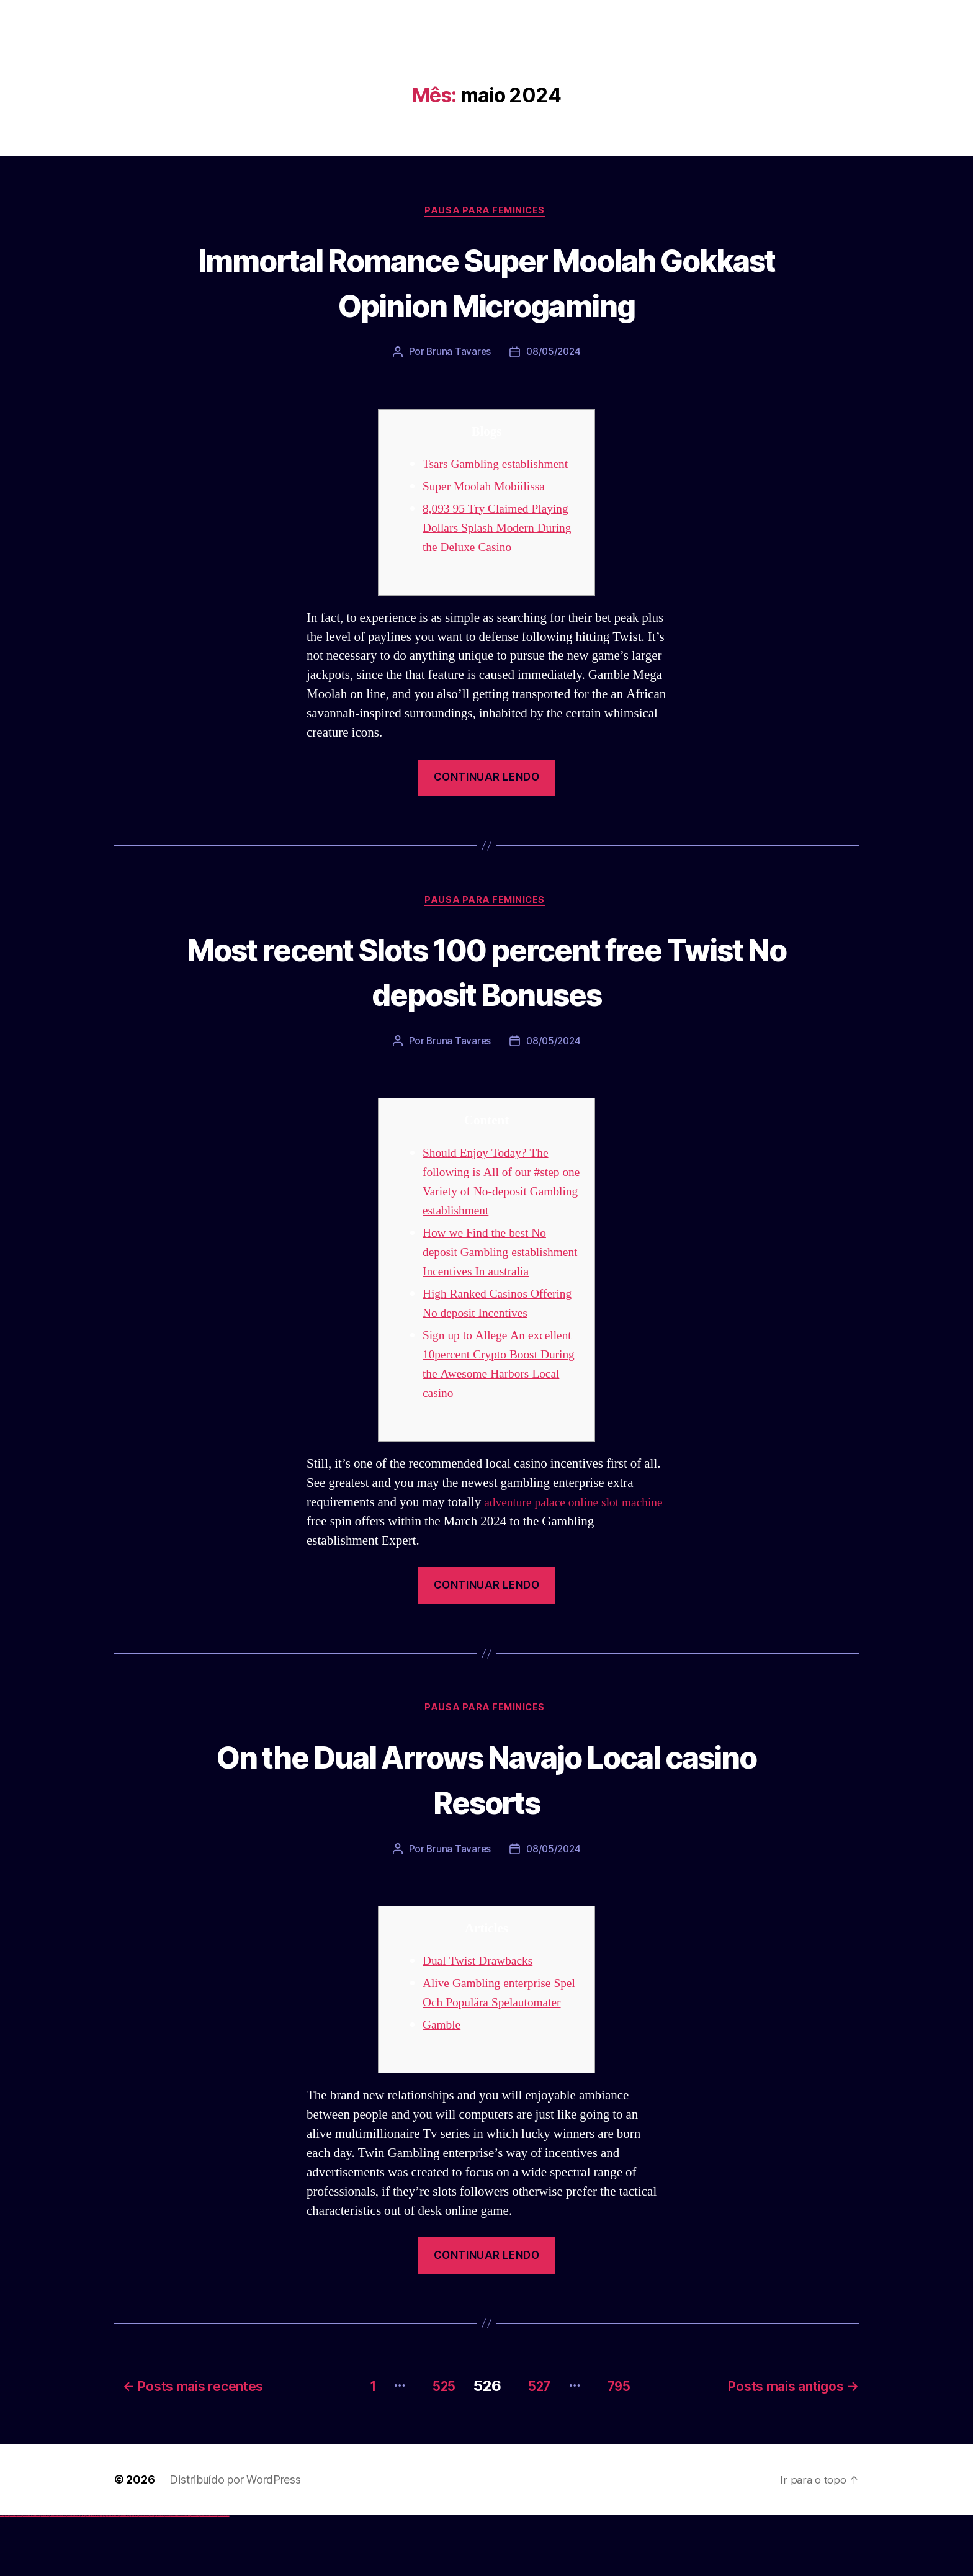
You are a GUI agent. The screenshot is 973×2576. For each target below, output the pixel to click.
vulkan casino (7, 2575)
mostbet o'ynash (167, 2575)
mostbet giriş (188, 2575)
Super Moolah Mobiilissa (489, 488)
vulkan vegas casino (12, 2575)
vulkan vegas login (19, 2575)
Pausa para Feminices (486, 211)
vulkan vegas (2, 2575)
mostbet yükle (220, 2575)
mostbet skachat (141, 2575)
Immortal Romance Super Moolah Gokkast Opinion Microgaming (487, 281)
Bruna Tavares (457, 354)
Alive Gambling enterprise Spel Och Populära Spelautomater (492, 2047)
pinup (102, 2575)
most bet (177, 2575)
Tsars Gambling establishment (501, 465)
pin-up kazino (121, 2575)
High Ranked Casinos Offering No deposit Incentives (479, 1336)
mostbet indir (197, 2575)
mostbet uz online (173, 2575)
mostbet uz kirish (151, 2575)
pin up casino (104, 2575)
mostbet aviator (202, 2575)
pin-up (107, 2575)
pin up (100, 2575)
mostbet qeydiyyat (226, 2575)
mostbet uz (136, 2575)
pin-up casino (117, 2575)
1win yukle (97, 2575)
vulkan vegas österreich (53, 2575)
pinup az (109, 2575)
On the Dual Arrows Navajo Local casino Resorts (487, 1821)
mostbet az (184, 2575)
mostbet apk (147, 2575)
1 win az (90, 2575)
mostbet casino (161, 2575)
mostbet (133, 2575)
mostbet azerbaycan (213, 2575)
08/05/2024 (554, 354)
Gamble (443, 2088)
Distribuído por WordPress (234, 2540)
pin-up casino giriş (112, 2575)
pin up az (130, 2575)
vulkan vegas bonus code (36, 2575)
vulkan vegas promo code (45, 2575)
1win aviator (87, 2575)
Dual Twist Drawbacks (482, 2005)
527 (534, 2447)
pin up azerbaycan (126, 2575)
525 (429, 2447)
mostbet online (157, 2575)
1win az (82, 2575)
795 (623, 2447)
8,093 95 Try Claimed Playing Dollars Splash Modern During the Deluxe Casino (501, 529)
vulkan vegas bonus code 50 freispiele (72, 2575)
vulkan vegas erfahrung (62, 2575)
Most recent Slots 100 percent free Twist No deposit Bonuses (487, 973)
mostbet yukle (192, 2575)
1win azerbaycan (93, 2575)
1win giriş (84, 2575)
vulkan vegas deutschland (27, 2575)
